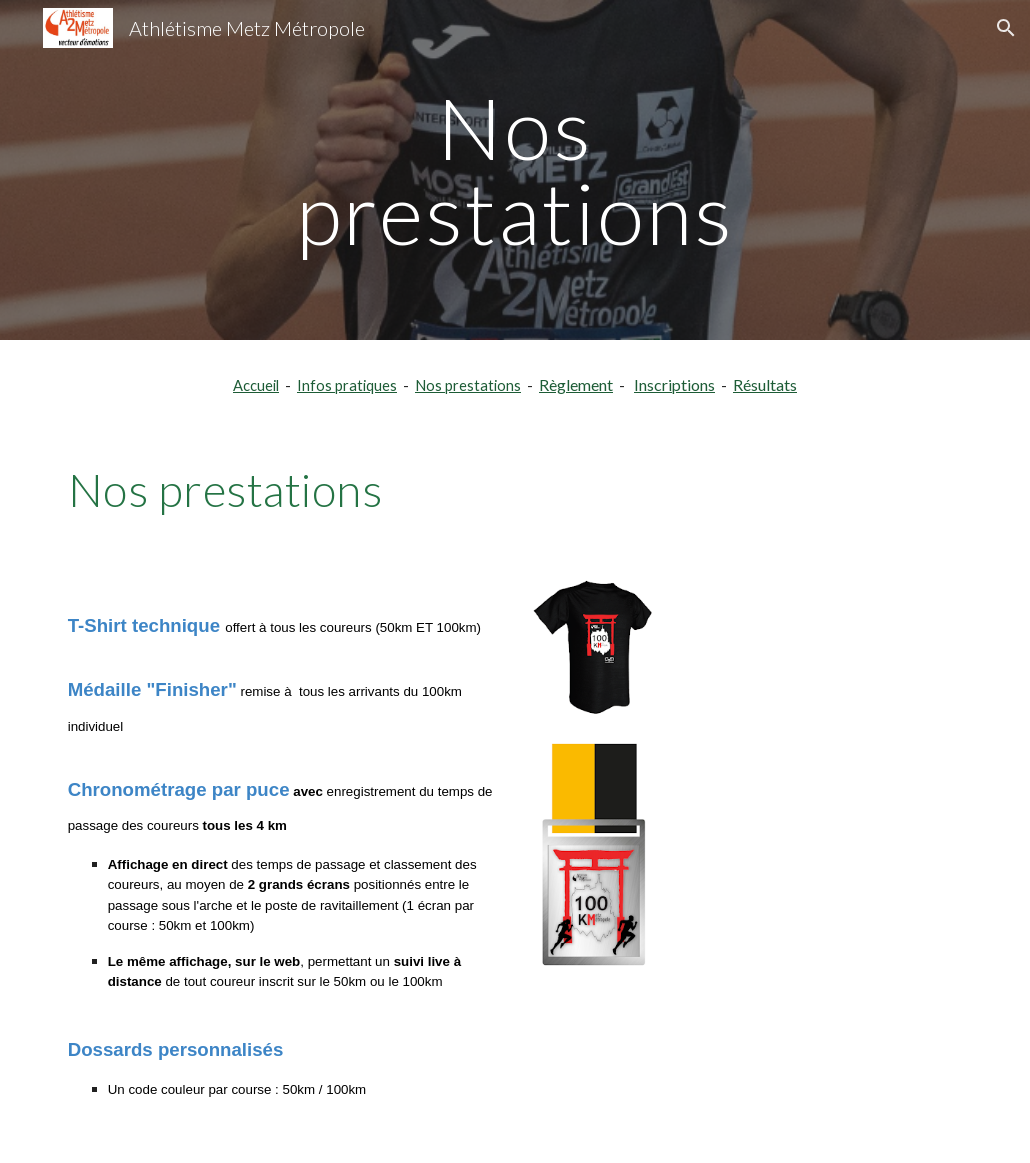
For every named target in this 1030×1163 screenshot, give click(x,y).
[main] (514, 170)
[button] (1006, 28)
